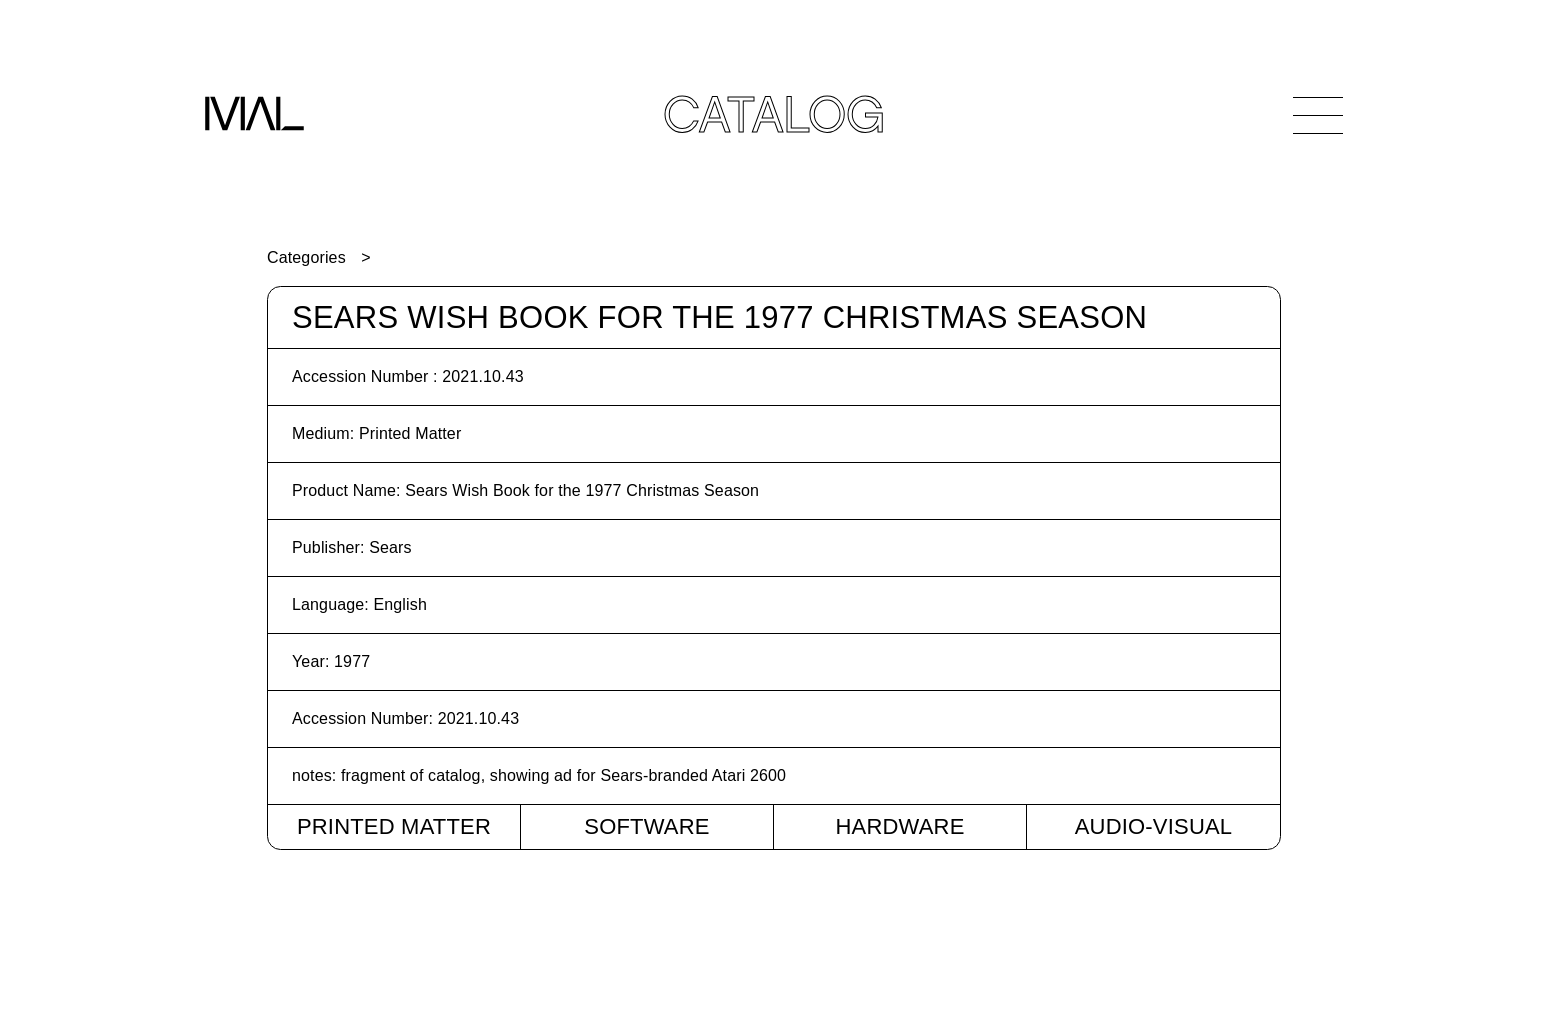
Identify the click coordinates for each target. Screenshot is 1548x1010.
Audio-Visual (1154, 826)
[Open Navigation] (1318, 115)
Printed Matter (394, 826)
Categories (306, 257)
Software (646, 826)
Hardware (899, 826)
